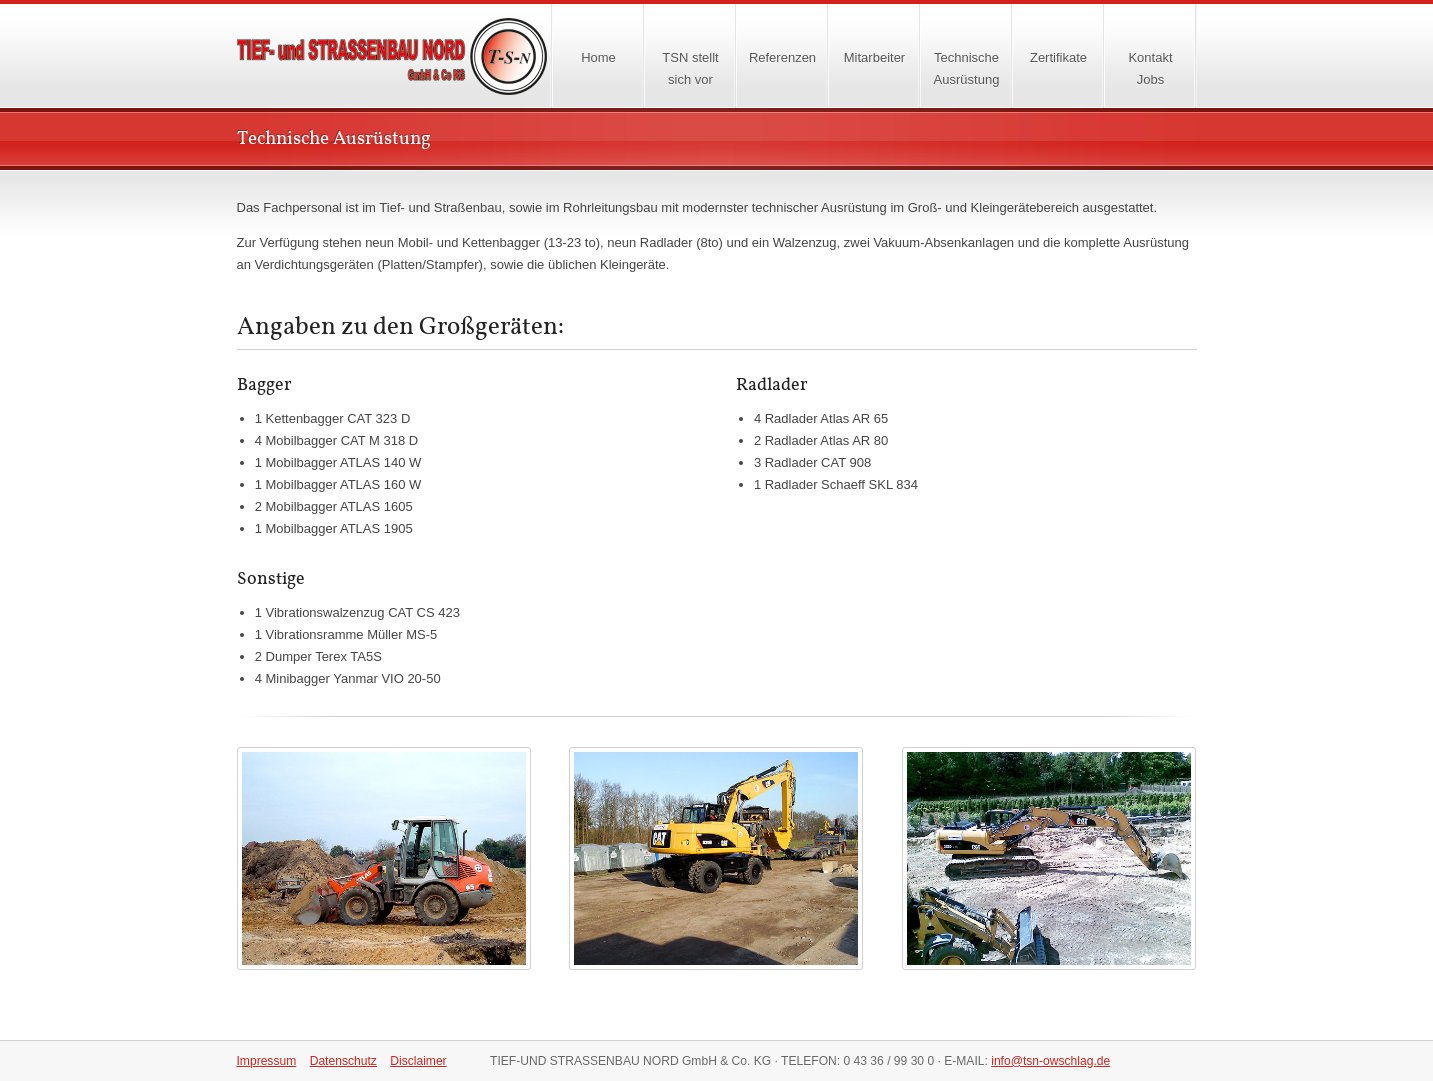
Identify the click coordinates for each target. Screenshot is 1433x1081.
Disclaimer (418, 1061)
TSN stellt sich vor (690, 68)
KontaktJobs (1150, 68)
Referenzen (782, 57)
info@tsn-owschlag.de (1050, 1061)
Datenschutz (343, 1061)
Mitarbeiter (874, 57)
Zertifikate (1058, 57)
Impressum (267, 1061)
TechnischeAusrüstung (967, 68)
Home (412, 56)
